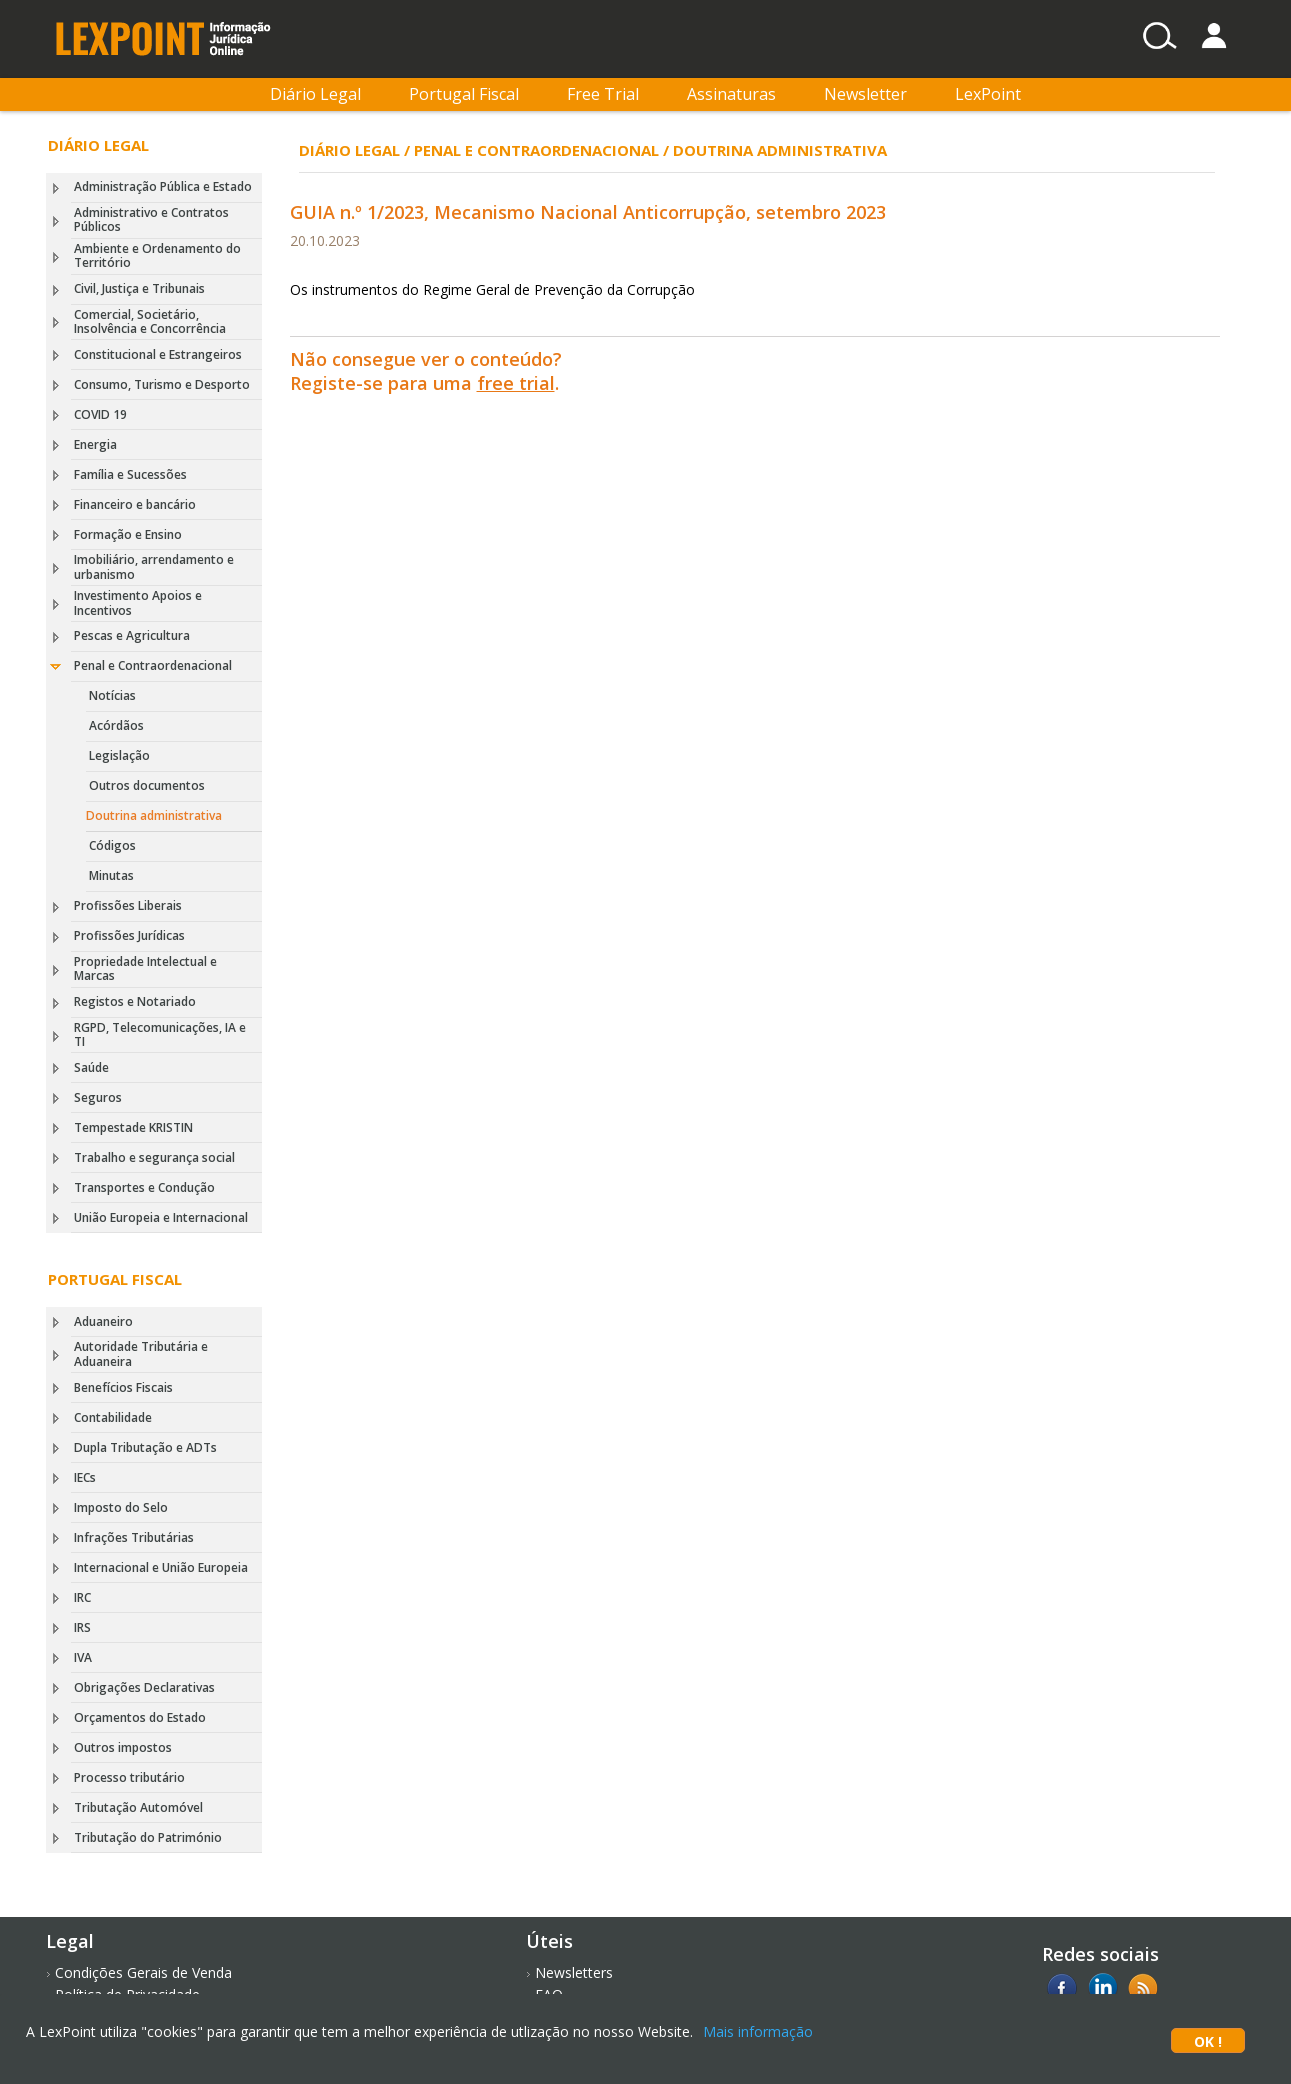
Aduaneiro (103, 1321)
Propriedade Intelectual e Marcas (145, 968)
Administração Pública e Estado (163, 186)
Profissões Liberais (128, 905)
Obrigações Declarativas (144, 1687)
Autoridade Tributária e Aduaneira (141, 1353)
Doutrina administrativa (154, 815)
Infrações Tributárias (134, 1537)
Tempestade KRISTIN (133, 1127)
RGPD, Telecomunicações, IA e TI (160, 1034)
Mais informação (758, 2031)
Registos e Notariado (135, 1001)
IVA (83, 1657)
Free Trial (603, 94)
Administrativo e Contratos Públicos (151, 219)
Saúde (91, 1067)
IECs (85, 1477)
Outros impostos (123, 1747)
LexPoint (988, 94)
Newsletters (574, 1972)
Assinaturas (731, 94)
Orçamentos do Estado (140, 1717)
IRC (82, 1597)
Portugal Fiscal (464, 94)
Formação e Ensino (128, 534)
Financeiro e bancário (135, 504)
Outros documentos (147, 785)
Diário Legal (315, 94)
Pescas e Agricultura (132, 635)
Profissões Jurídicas (129, 935)
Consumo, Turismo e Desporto (162, 384)
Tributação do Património (148, 1837)
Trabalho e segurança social (154, 1157)
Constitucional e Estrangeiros (158, 354)
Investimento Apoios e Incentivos (138, 602)
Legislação (119, 755)
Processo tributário (129, 1777)
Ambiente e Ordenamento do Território (157, 255)
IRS (82, 1627)
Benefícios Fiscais (123, 1387)
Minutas (111, 875)
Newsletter (865, 94)
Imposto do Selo (121, 1507)
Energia (95, 444)
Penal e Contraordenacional (153, 665)
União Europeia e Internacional (161, 1217)
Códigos (112, 845)
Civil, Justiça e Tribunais (139, 288)
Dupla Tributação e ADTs (145, 1447)
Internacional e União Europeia (161, 1567)
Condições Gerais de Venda (143, 1972)
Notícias (112, 695)
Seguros (98, 1097)
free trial (516, 383)
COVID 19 (100, 414)
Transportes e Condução (144, 1187)
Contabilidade (113, 1417)
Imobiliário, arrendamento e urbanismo (154, 566)
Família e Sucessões (130, 474)
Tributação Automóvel (138, 1807)
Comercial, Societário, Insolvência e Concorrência (150, 321)
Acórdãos (116, 725)
